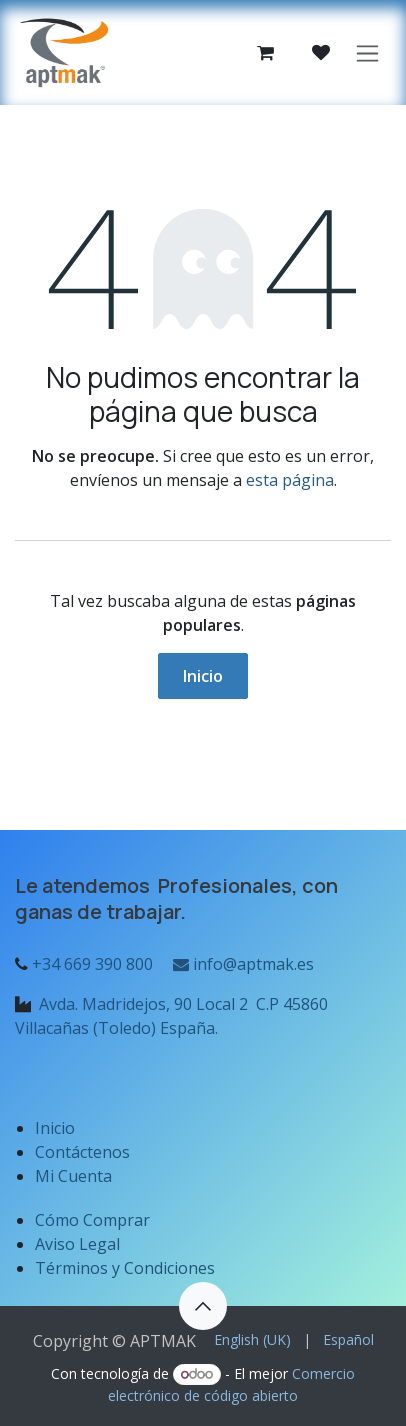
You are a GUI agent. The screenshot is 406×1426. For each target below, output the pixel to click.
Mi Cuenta (73, 1176)
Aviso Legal (79, 1244)
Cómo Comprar (92, 1220)
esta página (290, 480)
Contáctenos (82, 1152)
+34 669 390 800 (92, 964)
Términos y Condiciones (125, 1268)
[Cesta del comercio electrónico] (265, 53)
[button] (203, 1306)
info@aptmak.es (241, 964)
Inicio (203, 676)
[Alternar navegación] (367, 52)
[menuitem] (252, 1339)
